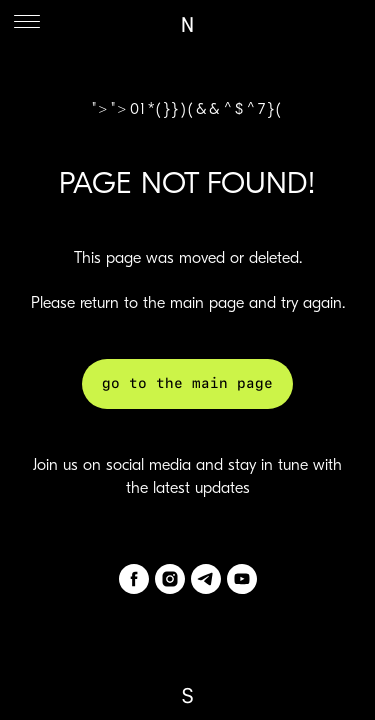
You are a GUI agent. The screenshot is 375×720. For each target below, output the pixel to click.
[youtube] (242, 579)
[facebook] (134, 579)
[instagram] (170, 579)
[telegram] (206, 579)
